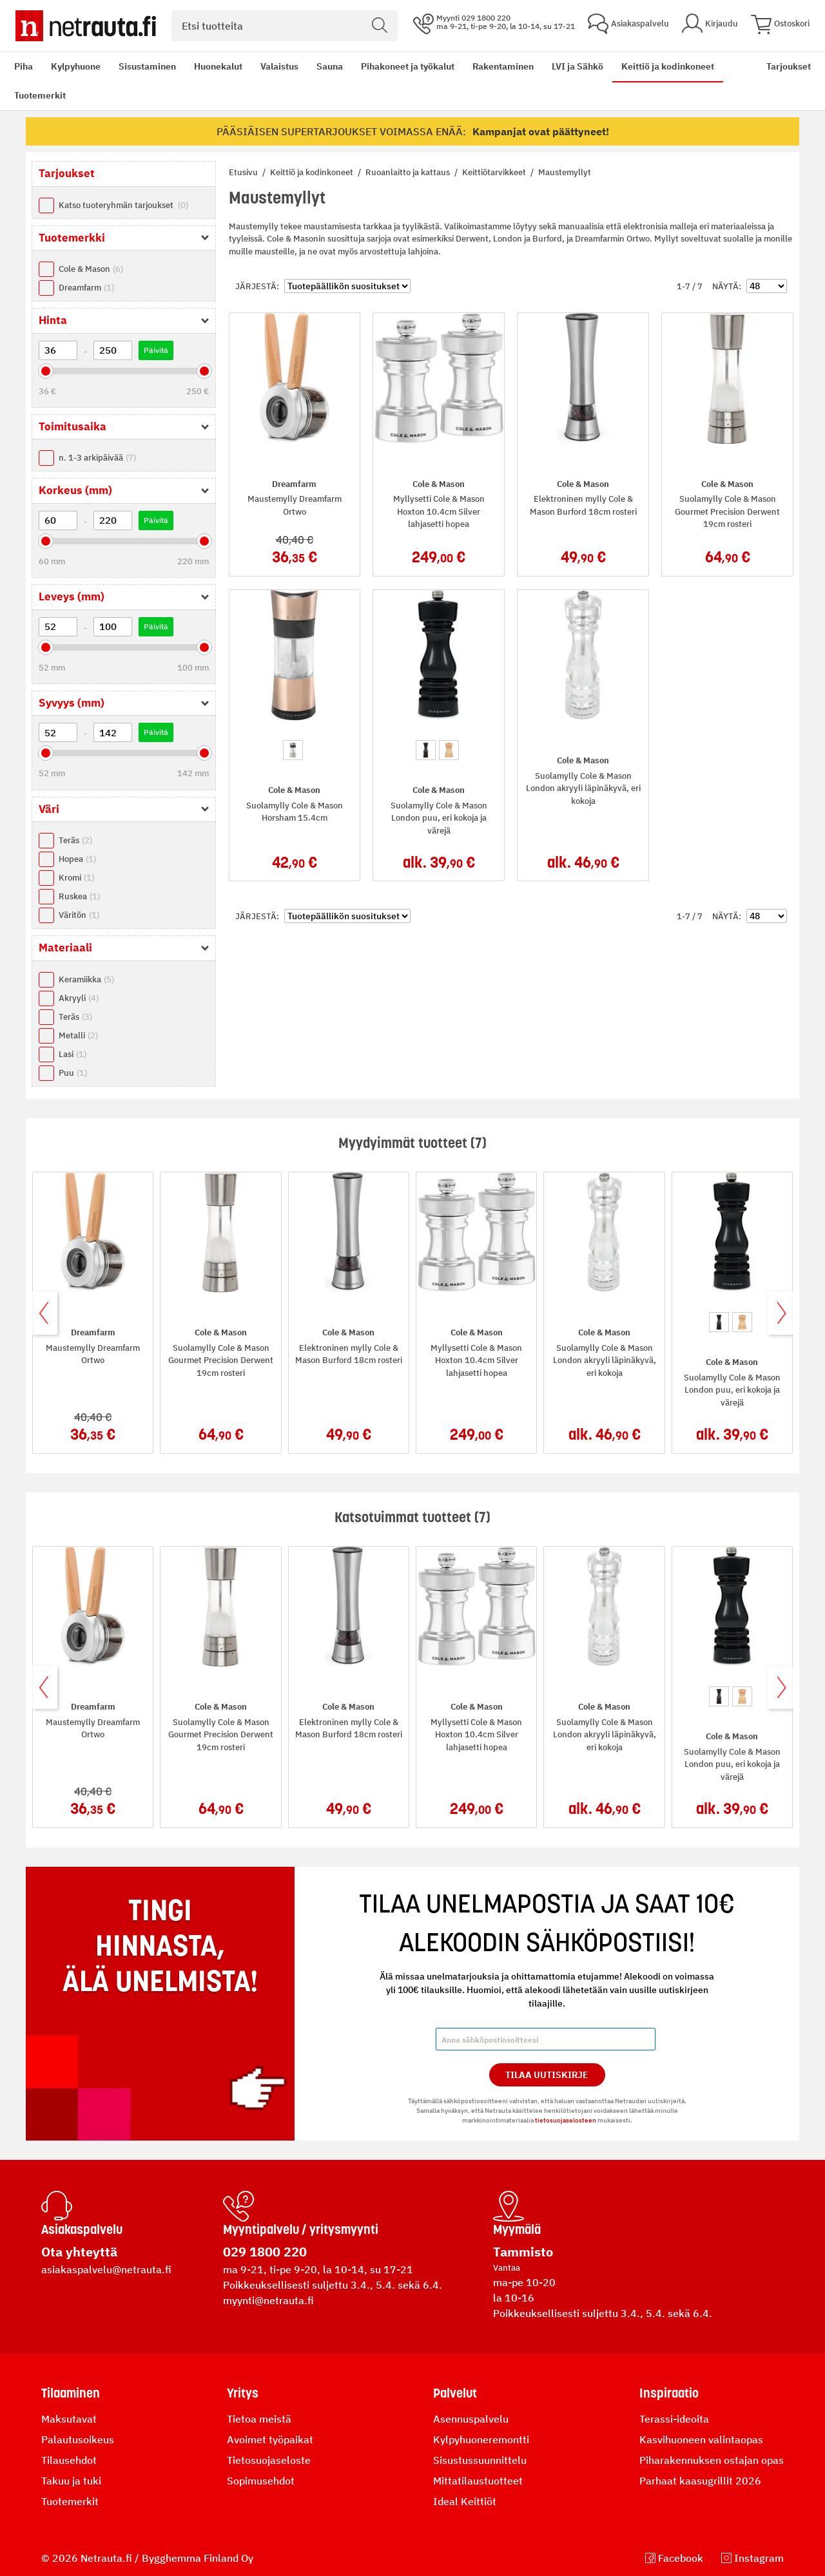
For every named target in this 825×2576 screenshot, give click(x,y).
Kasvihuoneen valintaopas (701, 2439)
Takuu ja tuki (71, 2480)
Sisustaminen (147, 66)
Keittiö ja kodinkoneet (667, 66)
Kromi (76, 877)
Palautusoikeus (77, 2439)
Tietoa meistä (259, 2418)
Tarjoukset (788, 66)
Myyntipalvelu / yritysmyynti (300, 2229)
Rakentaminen (503, 66)
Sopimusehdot (261, 2480)
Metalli (78, 1035)
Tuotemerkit (40, 95)
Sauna (329, 66)
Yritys (242, 2393)
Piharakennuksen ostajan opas (711, 2460)
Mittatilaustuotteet (478, 2480)
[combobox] (284, 25)
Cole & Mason (91, 268)
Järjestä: (257, 286)
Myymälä (517, 2229)
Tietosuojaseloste (269, 2460)
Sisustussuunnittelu (480, 2460)
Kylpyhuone (76, 66)
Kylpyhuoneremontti (481, 2439)
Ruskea (79, 896)
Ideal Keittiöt (464, 2501)
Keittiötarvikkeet (495, 172)
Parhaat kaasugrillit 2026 (700, 2480)
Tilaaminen (70, 2393)
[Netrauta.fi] (85, 25)
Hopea (77, 859)
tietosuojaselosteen (565, 2120)
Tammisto (523, 2251)
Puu (73, 1072)
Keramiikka (86, 979)
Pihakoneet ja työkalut (407, 66)
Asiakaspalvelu (81, 2229)
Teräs (75, 840)
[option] (293, 750)
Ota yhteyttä (79, 2251)
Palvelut (455, 2393)
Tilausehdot (69, 2460)
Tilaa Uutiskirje (546, 2075)
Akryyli (79, 998)
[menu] (381, 81)
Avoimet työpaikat (270, 2439)
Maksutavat (69, 2418)
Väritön (79, 915)
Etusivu (244, 172)
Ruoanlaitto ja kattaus (408, 172)
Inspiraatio (669, 2393)
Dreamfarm (86, 287)
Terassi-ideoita (674, 2418)
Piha (23, 66)
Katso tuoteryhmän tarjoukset (123, 205)
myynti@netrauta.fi (268, 2300)
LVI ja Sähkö (577, 66)
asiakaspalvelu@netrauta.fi (106, 2269)
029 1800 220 (265, 2251)
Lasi (72, 1054)
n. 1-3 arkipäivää (97, 457)
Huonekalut (218, 66)
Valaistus (279, 66)
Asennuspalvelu (471, 2418)
